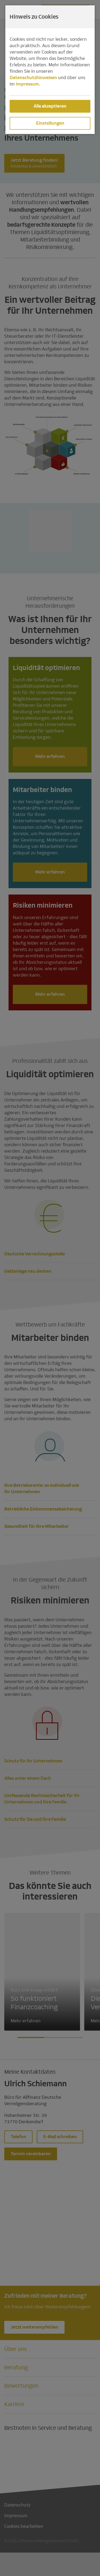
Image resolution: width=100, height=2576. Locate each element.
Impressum (27, 84)
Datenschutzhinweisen (33, 78)
